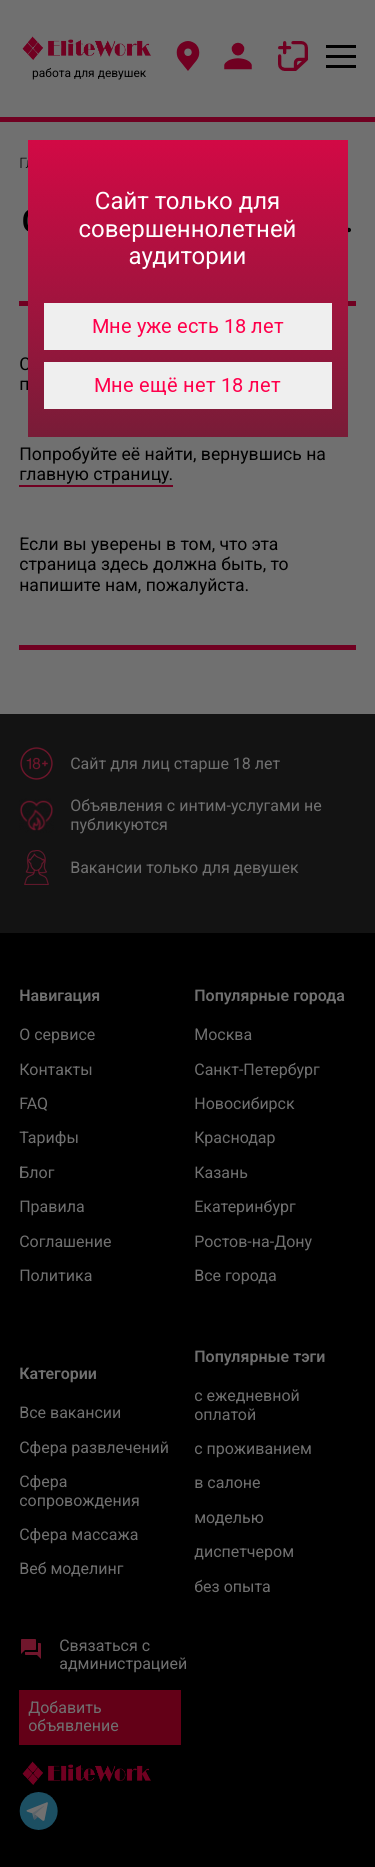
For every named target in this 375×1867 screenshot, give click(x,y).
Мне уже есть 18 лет (188, 326)
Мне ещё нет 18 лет (187, 385)
